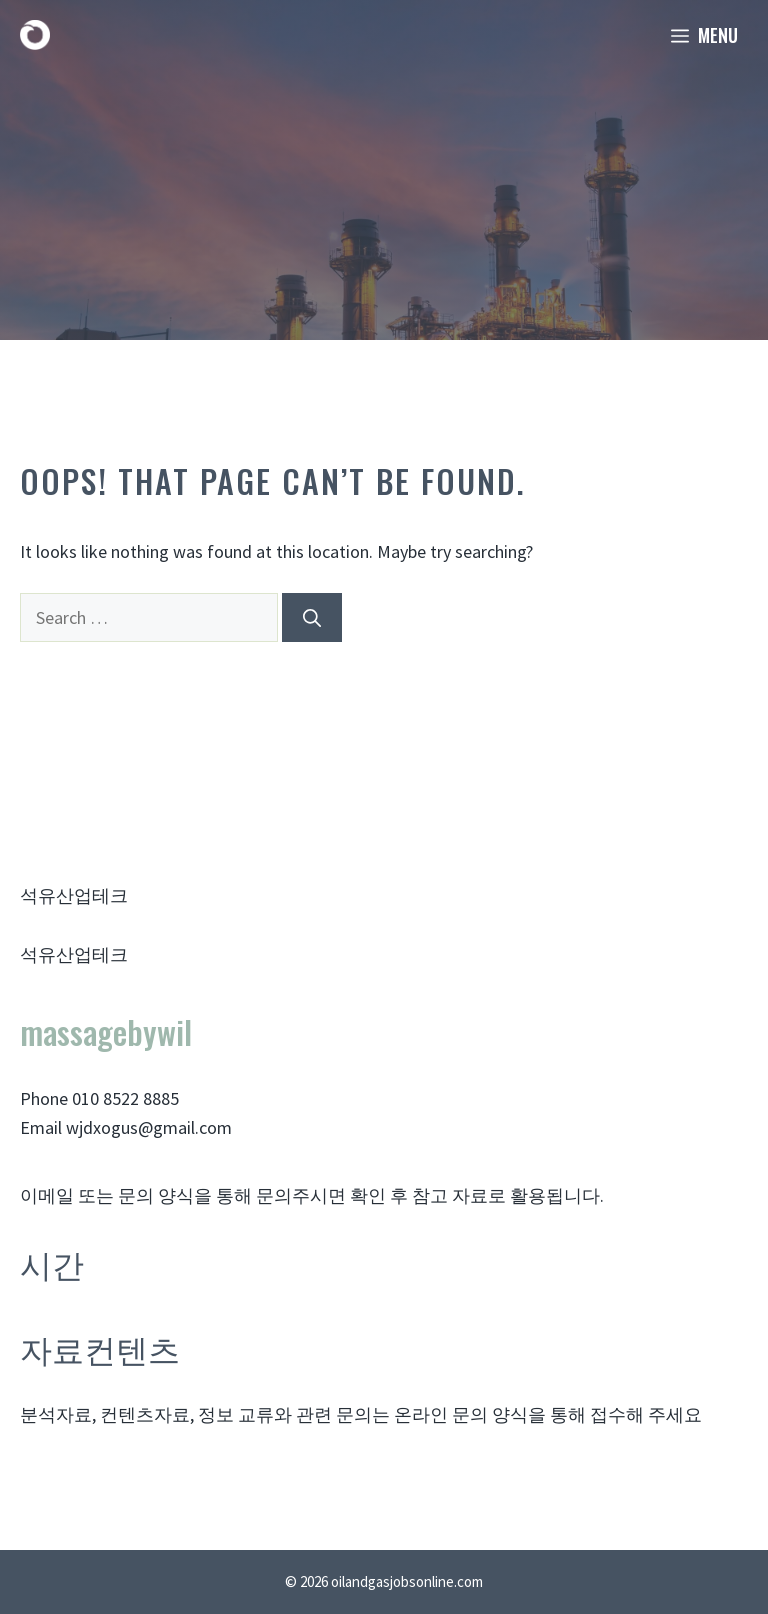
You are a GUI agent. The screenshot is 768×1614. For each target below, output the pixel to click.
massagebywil (106, 1031)
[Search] (312, 617)
